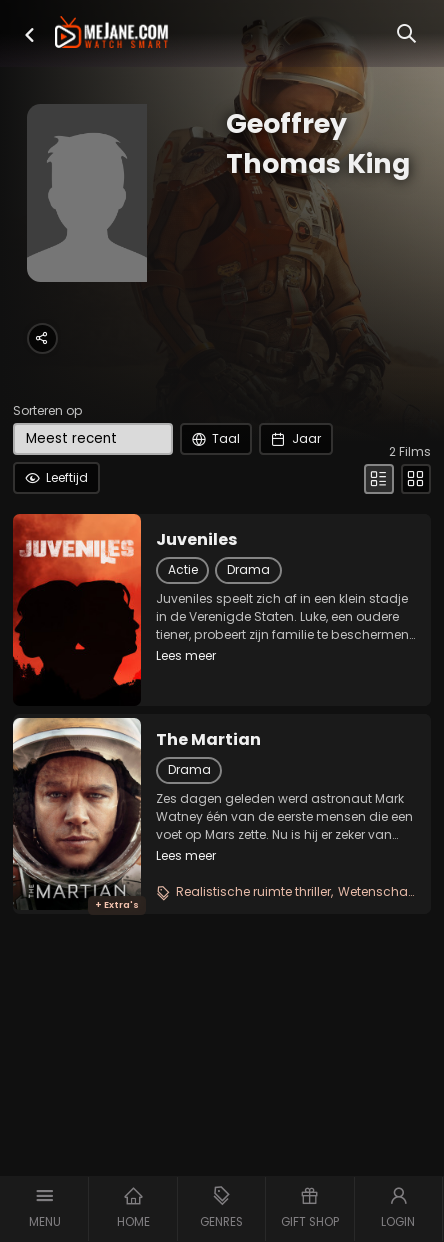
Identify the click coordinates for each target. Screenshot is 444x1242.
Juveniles (197, 540)
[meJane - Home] (111, 34)
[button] (29, 35)
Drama (248, 569)
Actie (183, 569)
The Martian (208, 740)
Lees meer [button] (186, 655)
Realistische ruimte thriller (253, 891)
